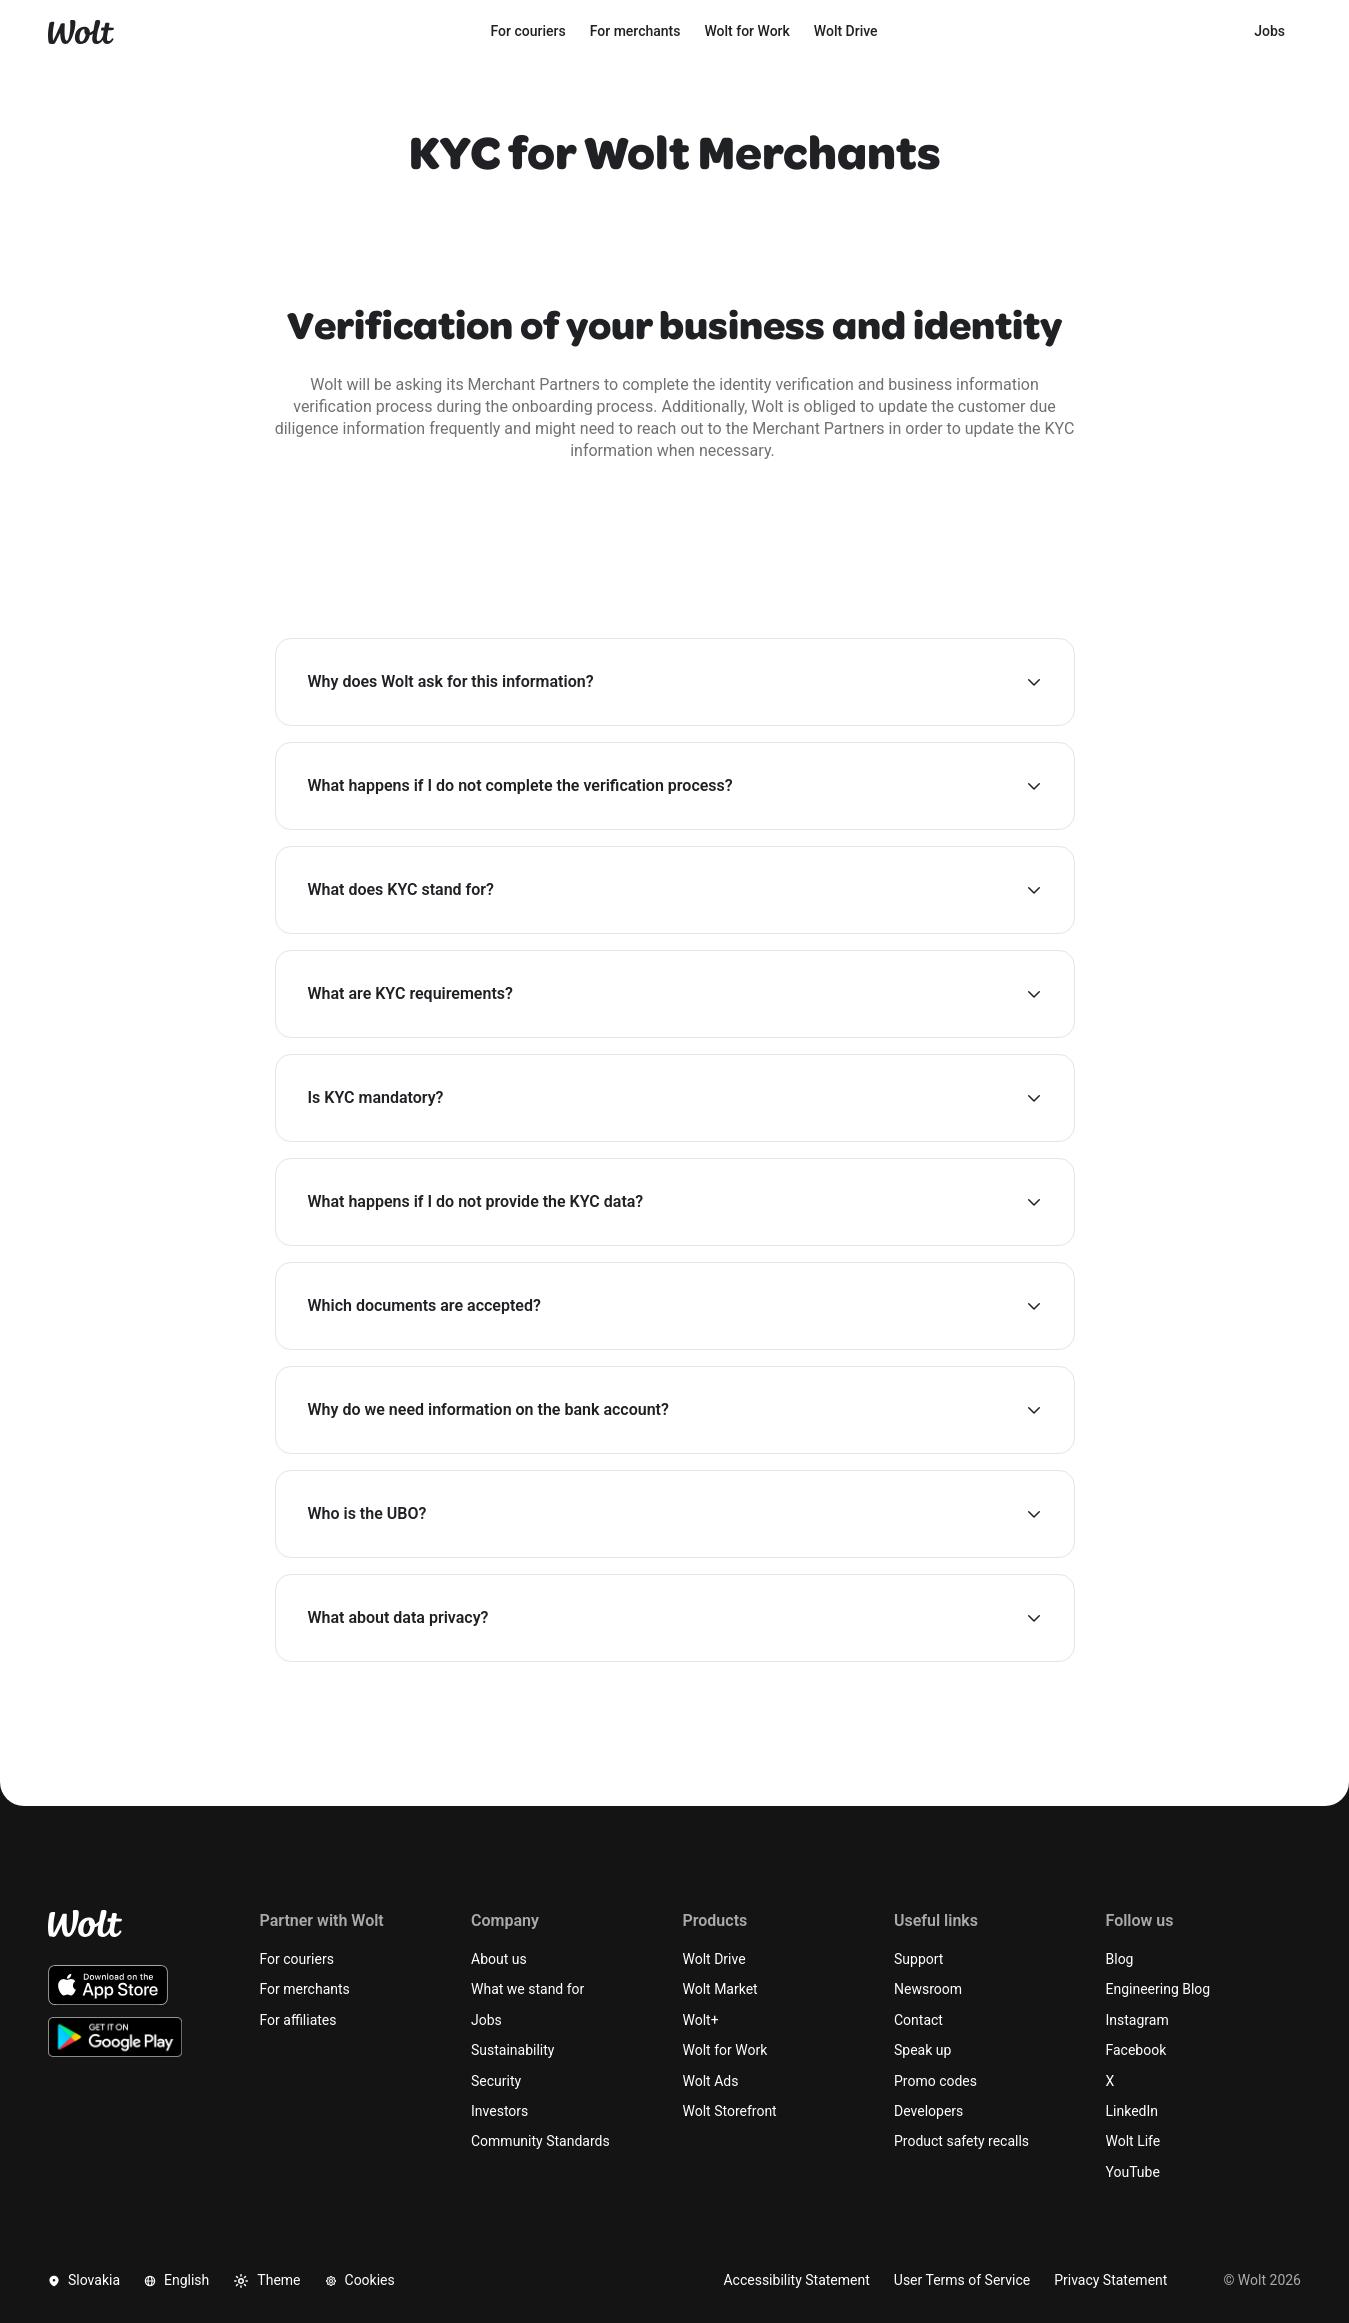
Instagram (1137, 2020)
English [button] (176, 2280)
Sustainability (512, 2050)
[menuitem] (528, 32)
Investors (499, 2111)
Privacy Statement (1110, 2280)
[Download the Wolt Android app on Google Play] (115, 2037)
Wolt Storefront (730, 2111)
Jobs (486, 2020)
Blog (1120, 1959)
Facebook (1136, 2050)
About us (499, 1959)
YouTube (1133, 2172)
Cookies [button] (360, 2280)
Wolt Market (720, 1989)
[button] (675, 682)
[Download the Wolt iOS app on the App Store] (108, 1985)
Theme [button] (266, 2280)
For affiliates (298, 2020)
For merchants (305, 1989)
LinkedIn (1132, 2111)
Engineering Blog (1158, 1989)
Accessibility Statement (796, 2280)
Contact (918, 2020)
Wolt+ (701, 2020)
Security (496, 2081)
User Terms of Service (962, 2280)
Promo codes (935, 2081)
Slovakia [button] (84, 2280)
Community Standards (540, 2141)
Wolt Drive (714, 1959)
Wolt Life (1133, 2141)
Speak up (922, 2050)
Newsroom (928, 1989)
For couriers (297, 1959)
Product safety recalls (961, 2141)
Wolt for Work (725, 2050)
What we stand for (527, 1989)
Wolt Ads (711, 2081)
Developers (928, 2111)
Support (918, 1959)
